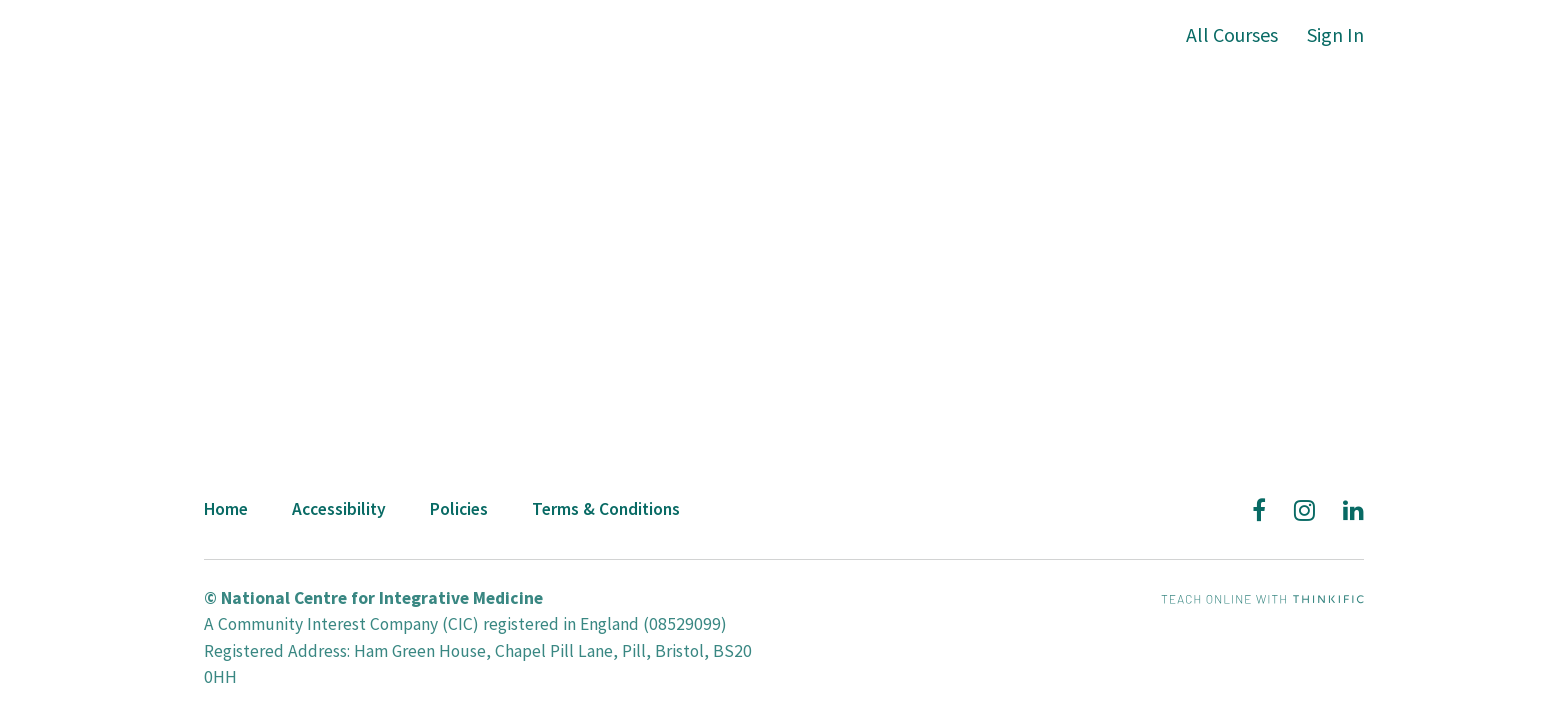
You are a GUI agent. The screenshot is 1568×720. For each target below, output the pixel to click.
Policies (459, 509)
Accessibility (339, 509)
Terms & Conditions (606, 509)
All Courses (1232, 34)
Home (226, 509)
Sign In (1335, 34)
